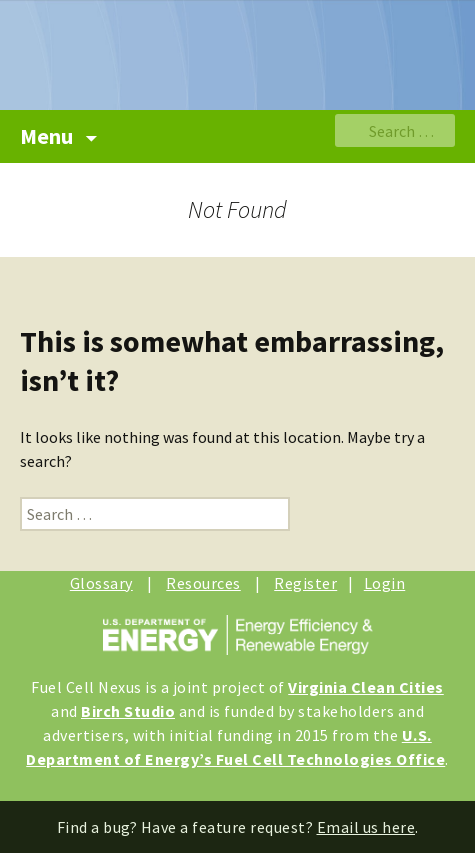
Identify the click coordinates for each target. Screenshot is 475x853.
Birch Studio (128, 711)
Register (305, 583)
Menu (48, 136)
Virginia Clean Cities (366, 687)
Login (385, 583)
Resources (203, 583)
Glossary (101, 583)
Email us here (366, 827)
